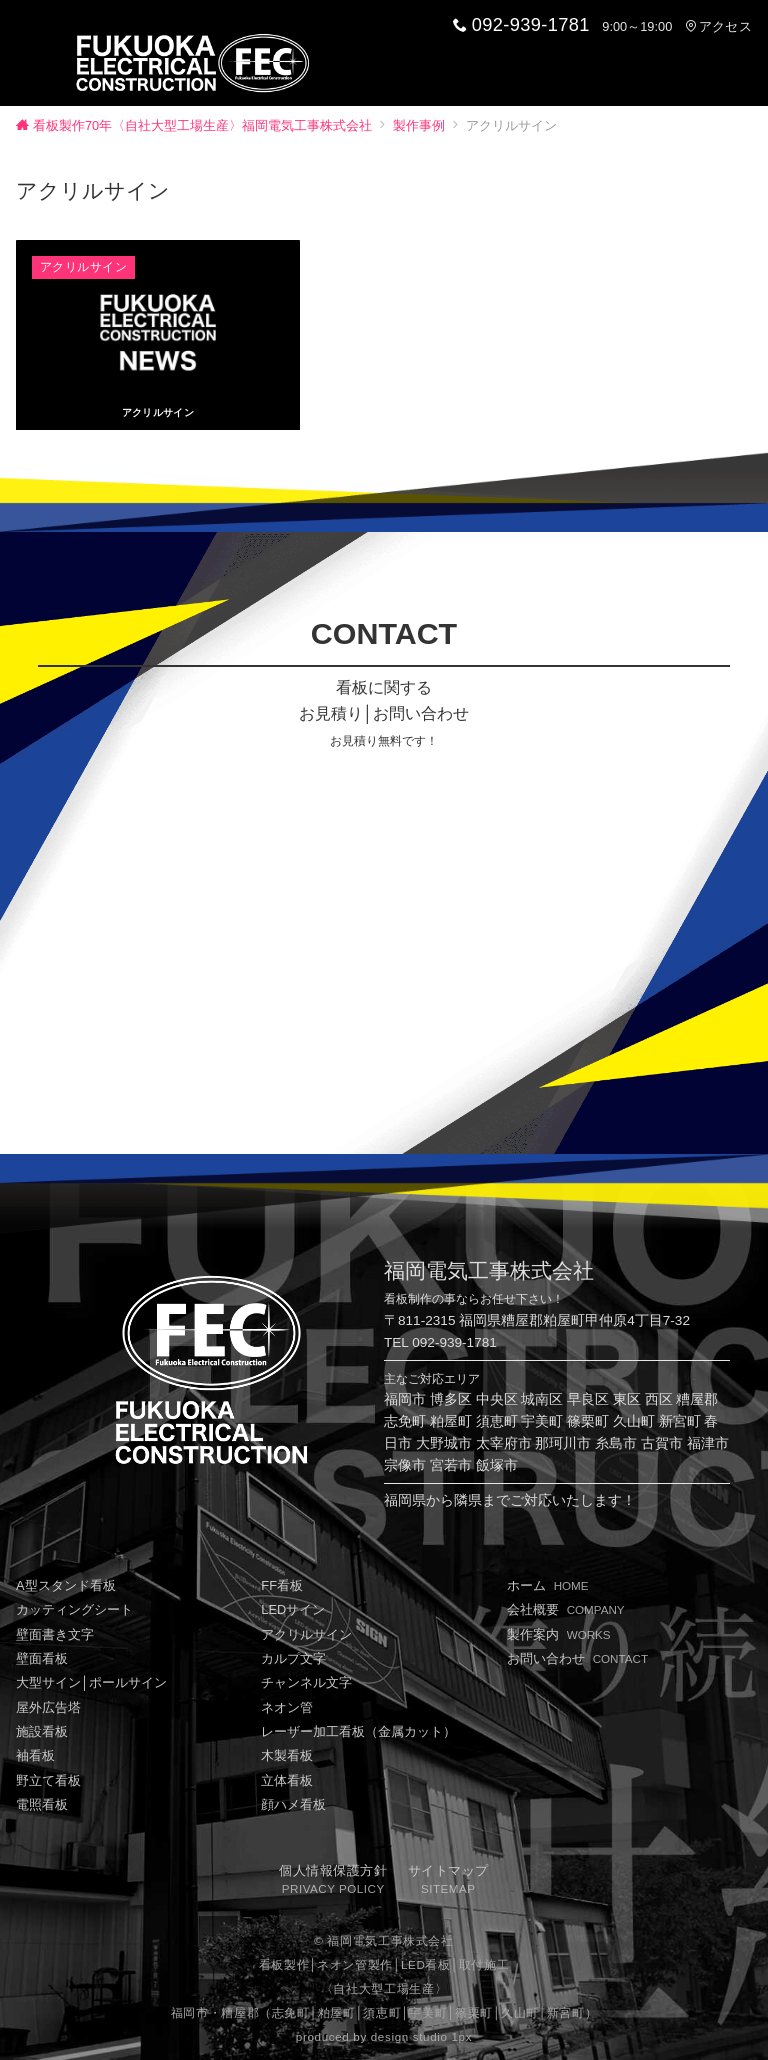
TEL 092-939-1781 (440, 1337)
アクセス (718, 26)
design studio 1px (421, 2032)
